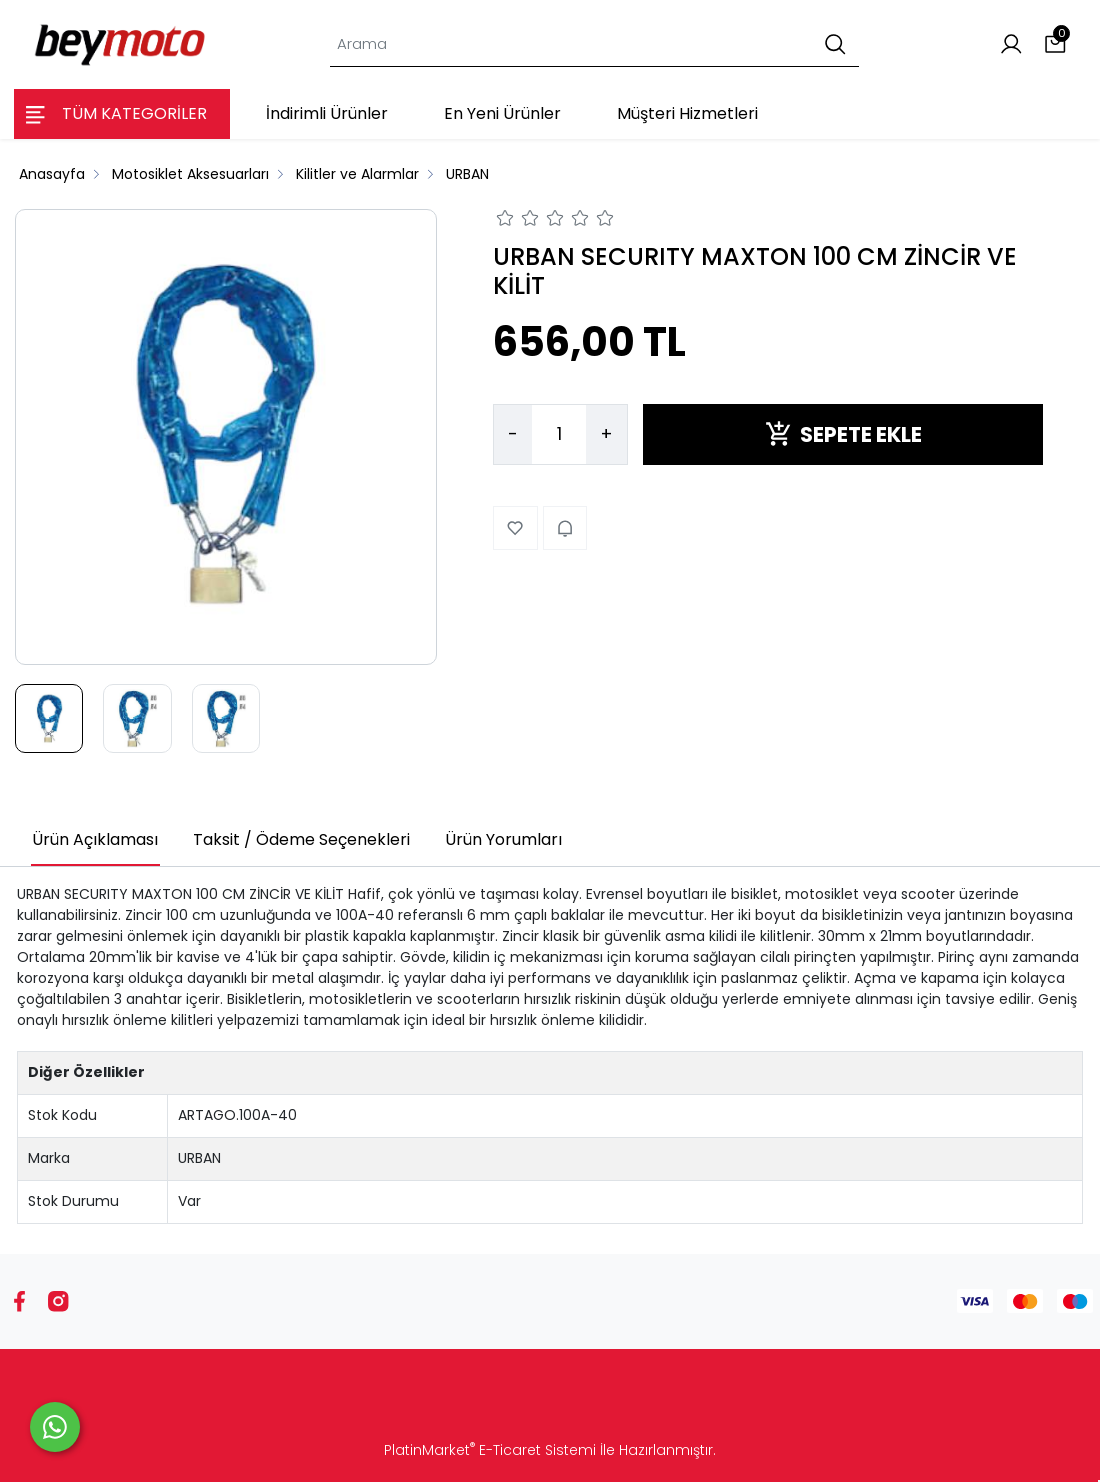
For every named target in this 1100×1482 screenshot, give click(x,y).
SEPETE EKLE (843, 434)
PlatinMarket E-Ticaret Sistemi (490, 1450)
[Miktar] (559, 435)
